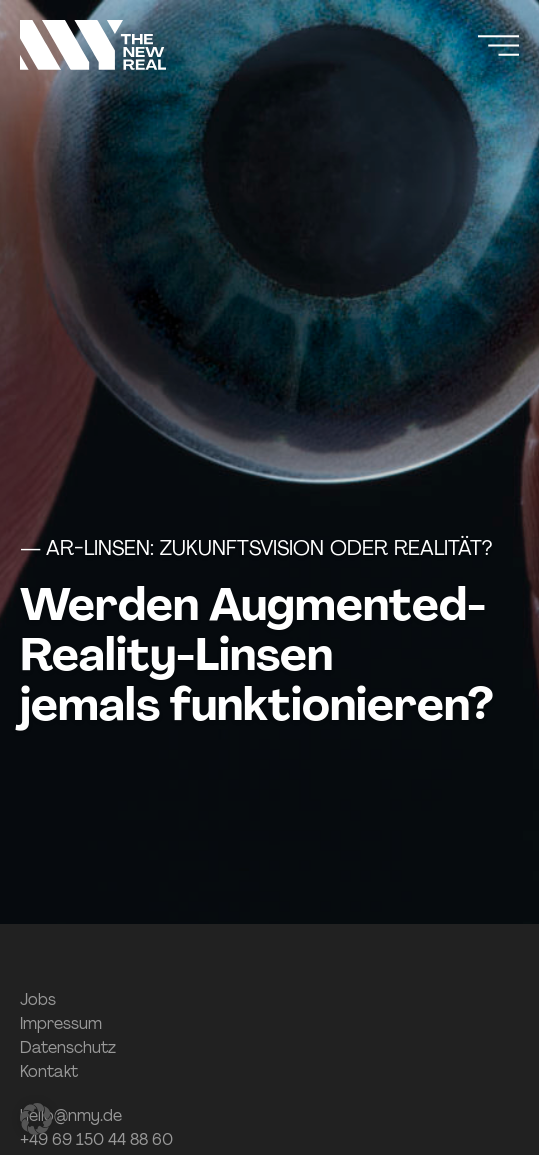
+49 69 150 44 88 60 (96, 1139)
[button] (36, 1119)
